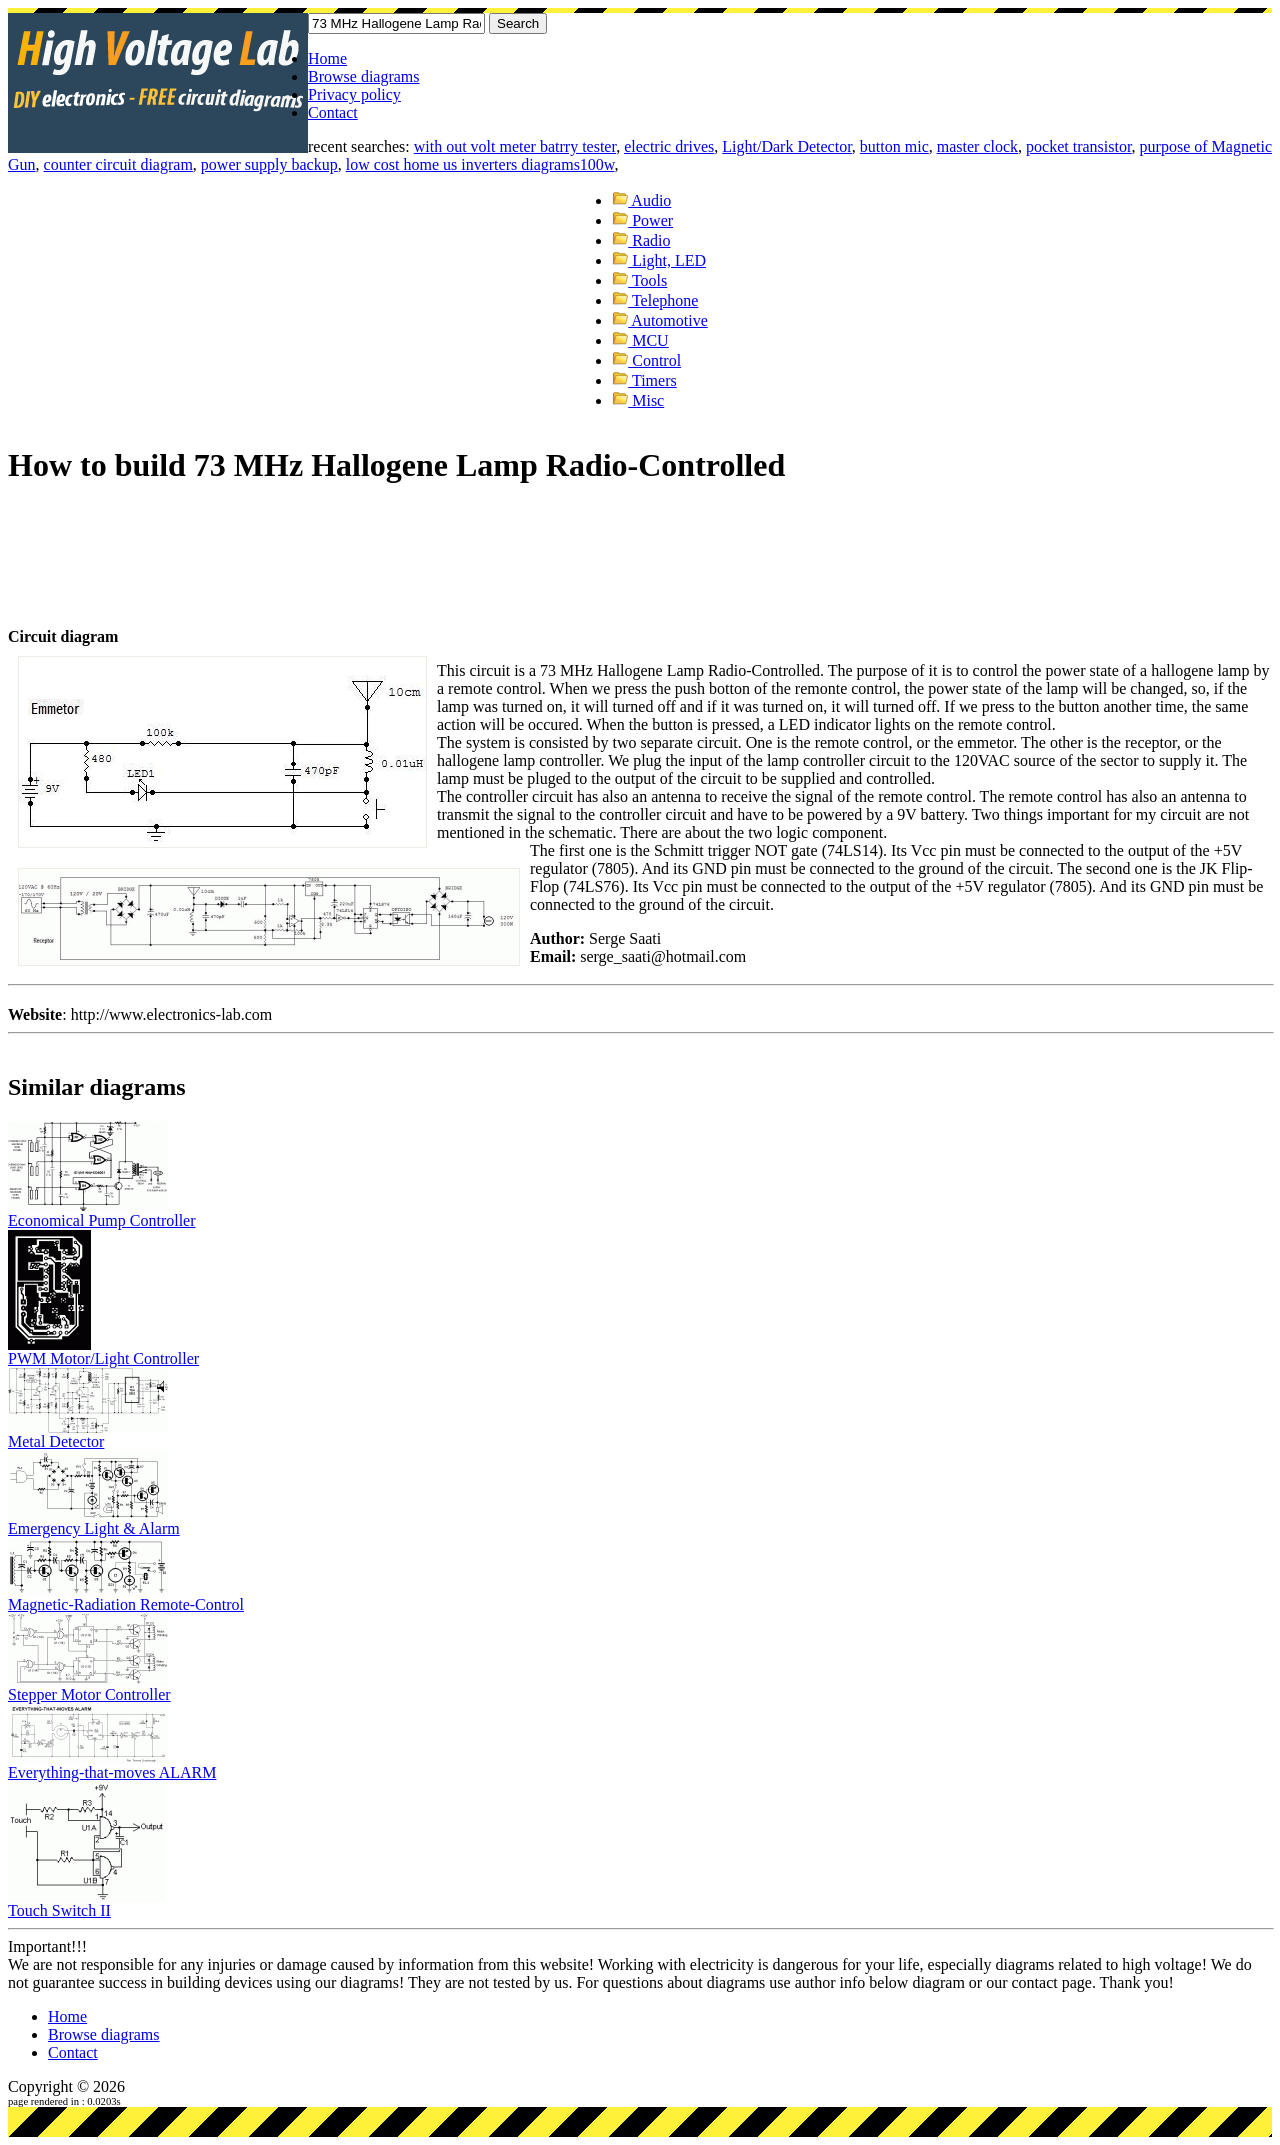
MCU (640, 340)
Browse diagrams (364, 76)
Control (646, 360)
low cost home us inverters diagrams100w (480, 164)
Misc (638, 400)
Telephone (655, 300)
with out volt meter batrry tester (515, 146)
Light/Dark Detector (787, 146)
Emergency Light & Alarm (94, 1528)
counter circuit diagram (118, 164)
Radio (641, 240)
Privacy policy (354, 94)
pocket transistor (1079, 146)
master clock (977, 146)
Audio (641, 200)
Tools (639, 280)
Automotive (660, 320)
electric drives (669, 146)
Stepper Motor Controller (89, 1694)
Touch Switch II (59, 1910)
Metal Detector (56, 1441)
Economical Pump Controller (102, 1220)
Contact (333, 112)
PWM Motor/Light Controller (103, 1358)
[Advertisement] (372, 531)
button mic (894, 146)
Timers (644, 380)
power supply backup (269, 164)
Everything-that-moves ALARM (112, 1772)
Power (642, 220)
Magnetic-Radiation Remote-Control (126, 1604)
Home (327, 58)
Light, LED (659, 260)
